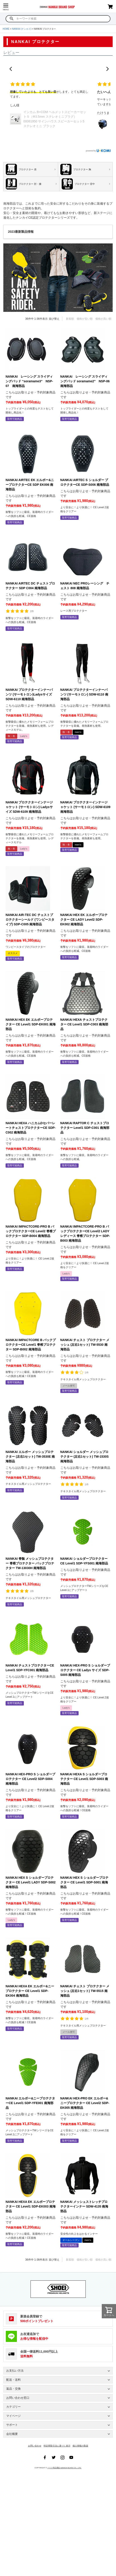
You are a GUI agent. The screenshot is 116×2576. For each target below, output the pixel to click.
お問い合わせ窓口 (17, 2397)
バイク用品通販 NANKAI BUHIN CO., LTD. (64, 2468)
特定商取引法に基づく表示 (57, 2445)
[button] (10, 69)
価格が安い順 (85, 318)
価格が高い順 (103, 318)
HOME (6, 29)
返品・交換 (13, 2388)
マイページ (13, 2416)
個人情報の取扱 (80, 2445)
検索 (11, 19)
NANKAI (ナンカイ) (21, 29)
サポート (12, 2424)
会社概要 (12, 2434)
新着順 (70, 318)
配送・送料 (13, 2379)
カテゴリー (13, 2406)
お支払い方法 (15, 2370)
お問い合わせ (34, 2445)
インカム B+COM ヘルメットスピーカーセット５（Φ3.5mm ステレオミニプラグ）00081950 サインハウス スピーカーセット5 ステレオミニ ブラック (55, 119)
